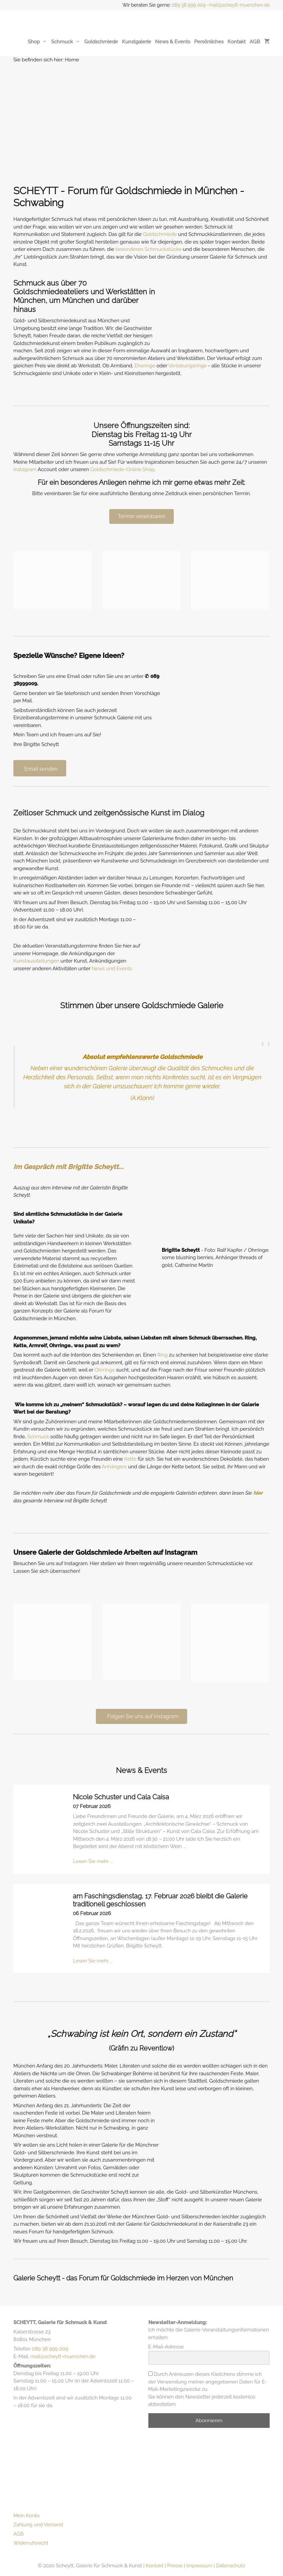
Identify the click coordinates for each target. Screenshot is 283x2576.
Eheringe (145, 366)
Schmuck (65, 41)
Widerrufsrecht (30, 2543)
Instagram (24, 469)
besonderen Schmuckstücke (148, 249)
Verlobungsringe (187, 366)
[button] (263, 1044)
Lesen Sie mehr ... (93, 1861)
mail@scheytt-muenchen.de (239, 5)
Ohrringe (105, 1370)
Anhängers (114, 1467)
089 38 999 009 (189, 5)
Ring (162, 1355)
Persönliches (209, 42)
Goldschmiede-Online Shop (122, 469)
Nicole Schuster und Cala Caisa (121, 1797)
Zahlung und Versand (38, 2525)
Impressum (199, 2566)
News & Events (172, 42)
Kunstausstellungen (36, 961)
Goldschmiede (101, 42)
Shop (37, 41)
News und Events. (112, 969)
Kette (130, 1459)
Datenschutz (230, 2566)
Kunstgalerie (136, 42)
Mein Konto (26, 2516)
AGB (255, 42)
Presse (174, 2566)
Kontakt (237, 42)
